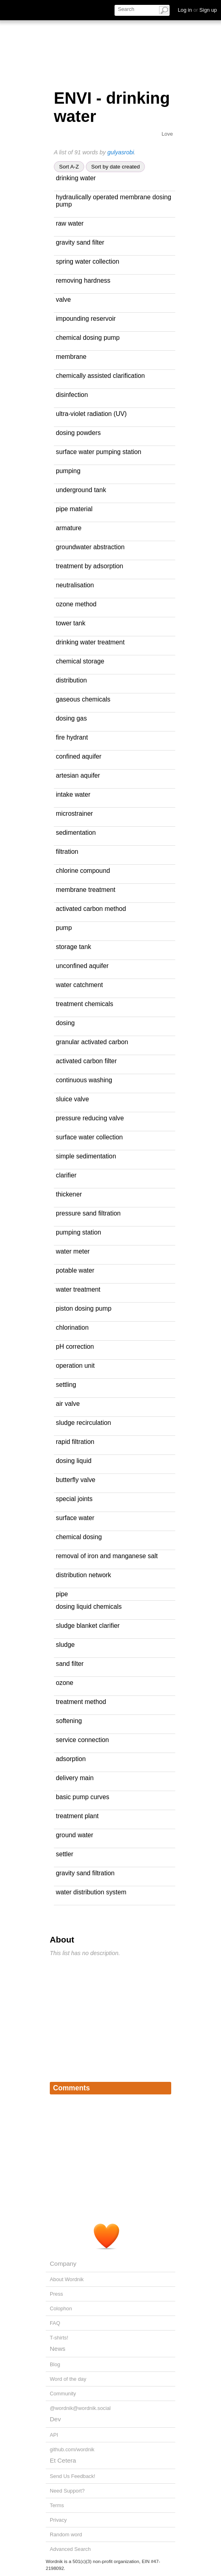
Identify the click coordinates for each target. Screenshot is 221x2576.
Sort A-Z (69, 167)
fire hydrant (72, 737)
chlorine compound (83, 870)
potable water (75, 1270)
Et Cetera (63, 2460)
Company (63, 2263)
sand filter (70, 1663)
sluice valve (72, 1099)
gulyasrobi (120, 152)
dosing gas (71, 718)
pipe (62, 1594)
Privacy (58, 2520)
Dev (55, 2419)
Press (56, 2294)
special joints (74, 1498)
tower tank (70, 623)
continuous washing (84, 1080)
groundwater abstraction (90, 547)
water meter (73, 1251)
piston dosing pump (83, 1308)
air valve (68, 1403)
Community (63, 2393)
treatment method (81, 1701)
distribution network (83, 1575)
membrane (71, 356)
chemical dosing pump (88, 337)
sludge (65, 1644)
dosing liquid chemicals (89, 1606)
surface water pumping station (98, 451)
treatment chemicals (84, 1003)
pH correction (75, 1346)
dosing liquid (73, 1460)
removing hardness (83, 280)
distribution (71, 680)
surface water (75, 1517)
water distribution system (91, 1892)
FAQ (55, 2323)
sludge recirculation (83, 1422)
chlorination (72, 1327)
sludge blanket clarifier (88, 1625)
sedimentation (76, 832)
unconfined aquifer (82, 965)
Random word (66, 2534)
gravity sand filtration (85, 1873)
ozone (64, 1682)
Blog (55, 2364)
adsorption (71, 1758)
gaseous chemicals (83, 699)
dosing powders (78, 432)
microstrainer (74, 813)
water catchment (79, 984)
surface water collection (89, 1137)
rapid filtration (75, 1441)
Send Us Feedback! (72, 2476)
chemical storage (80, 661)
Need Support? (67, 2491)
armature (68, 528)
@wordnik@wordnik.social (80, 2408)
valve (63, 299)
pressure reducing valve (90, 1118)
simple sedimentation (86, 1156)
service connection (82, 1739)
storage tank (73, 946)
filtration (67, 851)
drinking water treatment (90, 642)
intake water (73, 794)
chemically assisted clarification (100, 375)
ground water (74, 1835)
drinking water (76, 178)
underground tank (81, 489)
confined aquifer (79, 756)
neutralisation (75, 585)
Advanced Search (70, 2549)
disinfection (72, 394)
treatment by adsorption (89, 566)
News (57, 2348)
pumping (68, 470)
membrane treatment (85, 889)
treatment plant (77, 1816)
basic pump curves (82, 1796)
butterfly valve (76, 1479)
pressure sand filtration (88, 1213)
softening (69, 1720)
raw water (70, 223)
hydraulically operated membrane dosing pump (113, 201)
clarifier (66, 1175)
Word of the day (68, 2379)
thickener (69, 1194)
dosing (65, 1022)
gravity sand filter (80, 242)
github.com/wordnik (72, 2449)
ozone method (76, 604)
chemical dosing (79, 1536)
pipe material (74, 508)
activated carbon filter (86, 1061)
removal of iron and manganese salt (107, 1555)
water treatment (78, 1289)
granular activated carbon (92, 1042)
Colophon (61, 2308)
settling (66, 1384)
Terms (57, 2505)
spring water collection (87, 261)
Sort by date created (115, 167)
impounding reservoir (86, 318)
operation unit (75, 1365)
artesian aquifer (78, 775)
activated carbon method (91, 908)
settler (64, 1854)
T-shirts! (59, 2338)
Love (167, 134)
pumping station (78, 1232)
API (54, 2435)
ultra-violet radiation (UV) (91, 413)
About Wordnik (67, 2279)
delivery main (75, 1777)
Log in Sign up (197, 10)
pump (64, 927)
